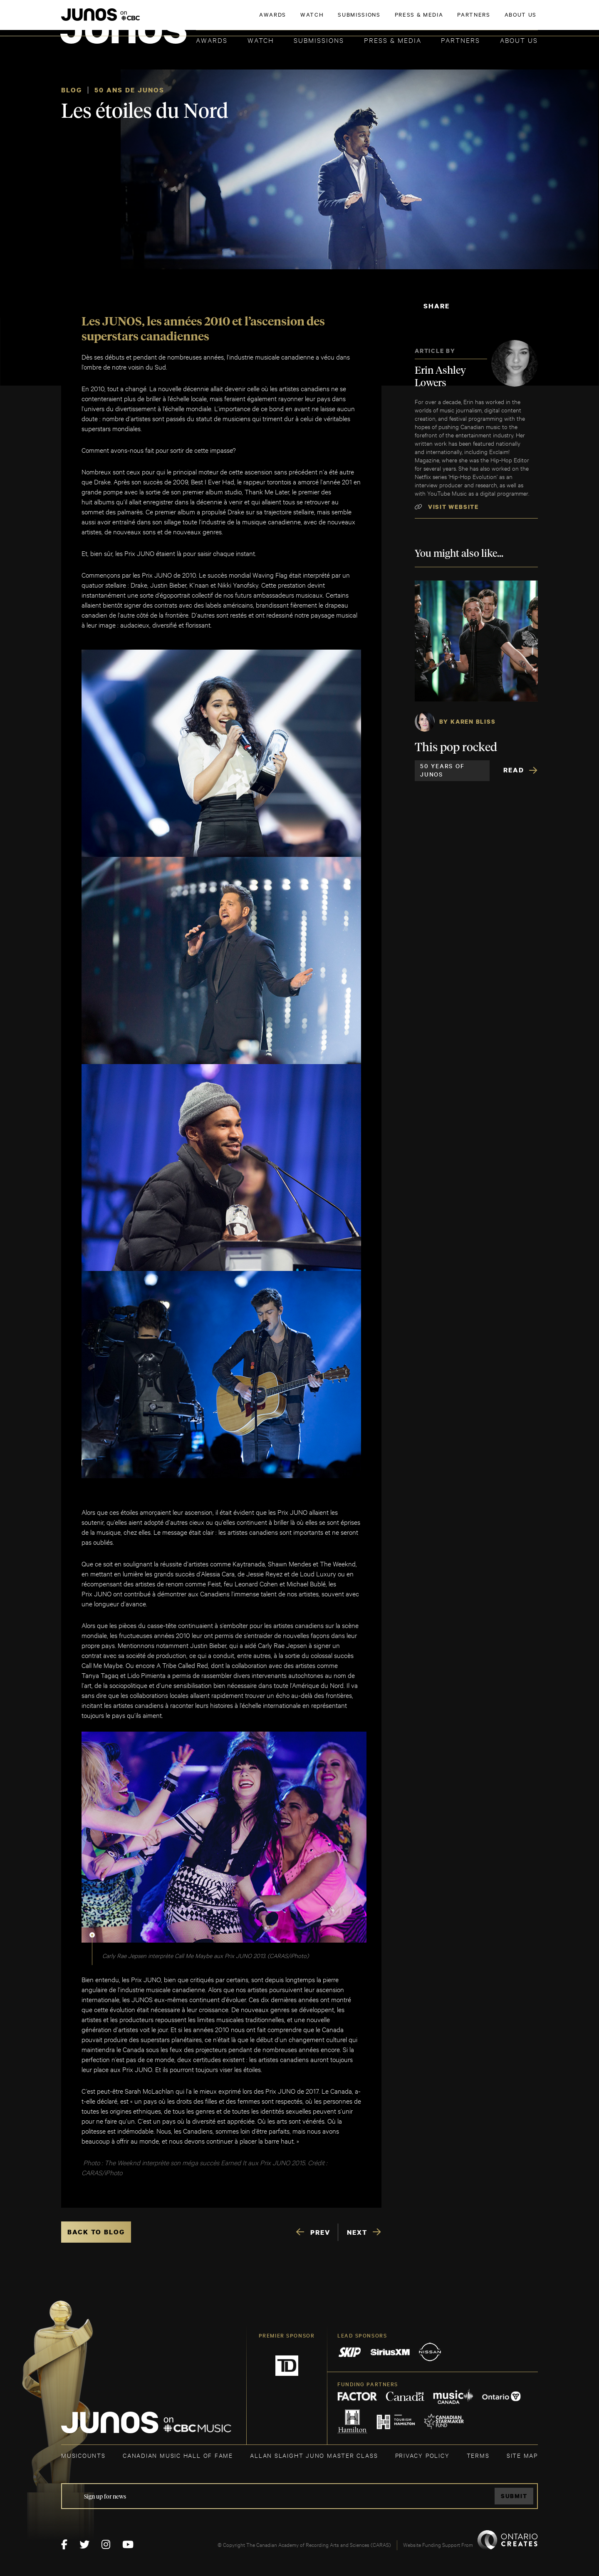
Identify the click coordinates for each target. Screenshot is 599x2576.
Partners (460, 39)
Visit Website (453, 507)
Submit (514, 2496)
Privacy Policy (422, 2455)
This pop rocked (456, 748)
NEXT (357, 2232)
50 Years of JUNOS (442, 770)
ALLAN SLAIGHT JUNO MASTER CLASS (314, 2455)
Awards (212, 39)
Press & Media (392, 39)
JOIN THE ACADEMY (422, 19)
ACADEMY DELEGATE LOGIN (498, 19)
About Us (519, 39)
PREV (320, 2232)
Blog (71, 89)
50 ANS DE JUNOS (129, 89)
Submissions (319, 39)
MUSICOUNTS (83, 2455)
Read (513, 769)
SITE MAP (522, 2455)
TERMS (478, 2455)
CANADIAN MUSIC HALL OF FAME (178, 2455)
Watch (261, 39)
